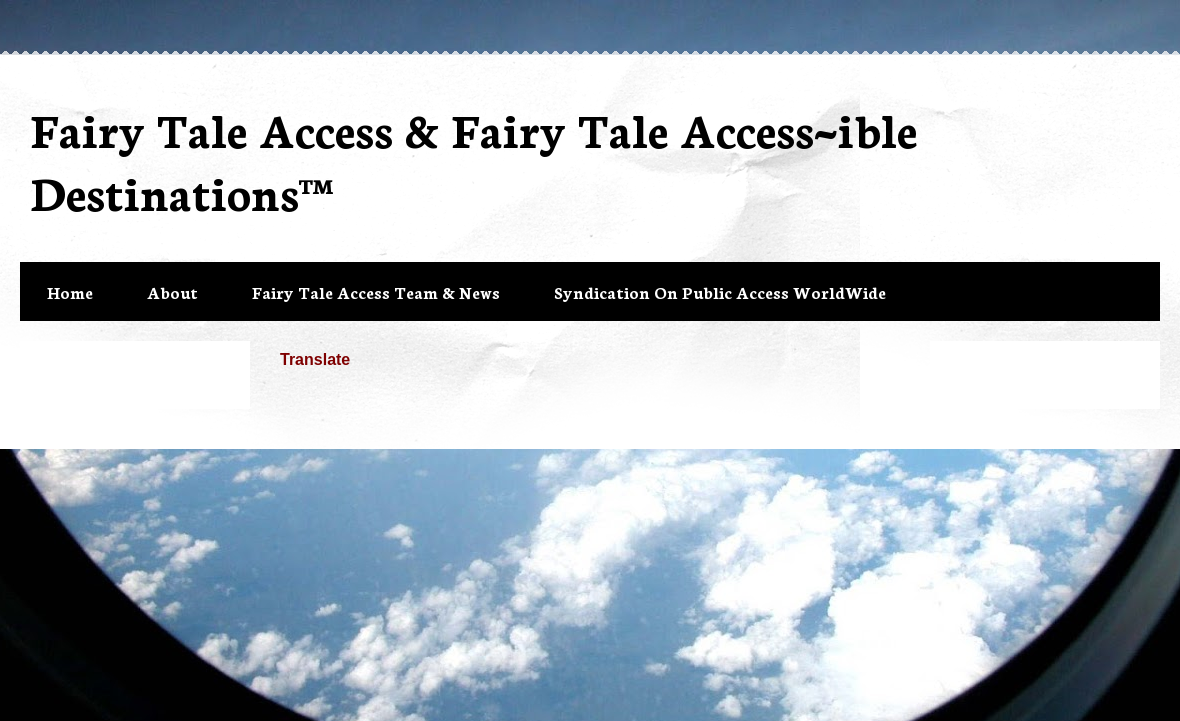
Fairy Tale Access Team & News (376, 291)
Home (70, 291)
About (172, 291)
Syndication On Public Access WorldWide (720, 291)
